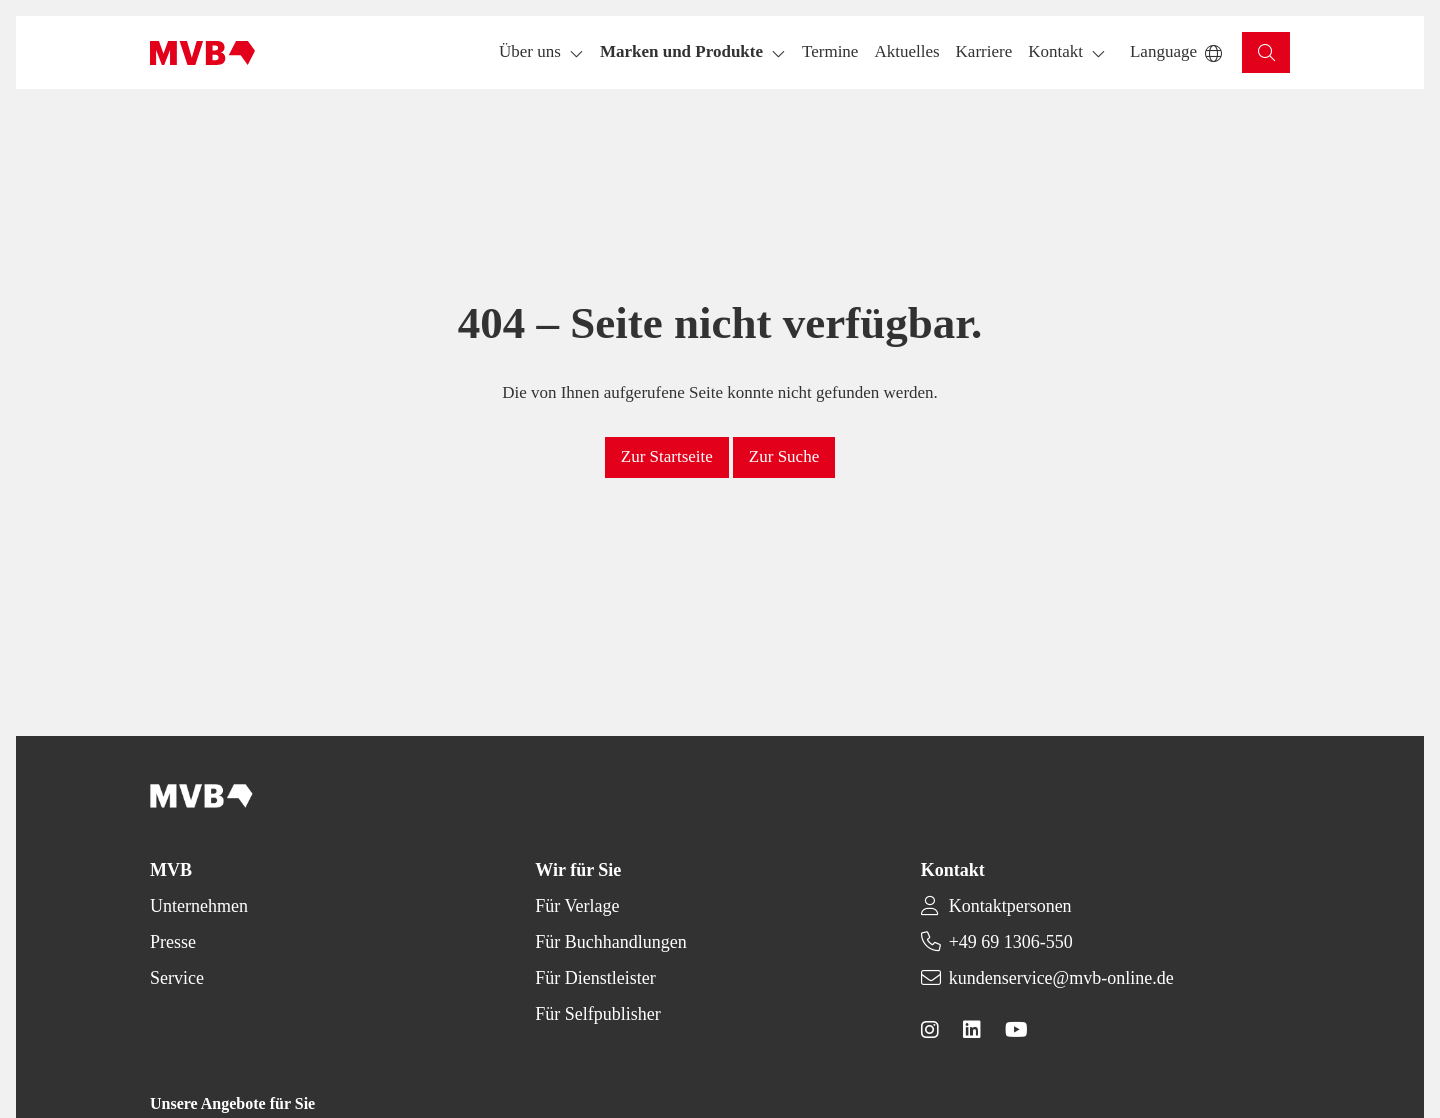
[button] (830, 52)
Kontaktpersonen (1010, 906)
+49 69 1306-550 (1011, 942)
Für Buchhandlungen (610, 942)
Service (177, 978)
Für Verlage (577, 906)
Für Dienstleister (595, 978)
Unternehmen (199, 906)
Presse (173, 942)
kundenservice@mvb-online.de (1061, 978)
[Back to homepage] (202, 53)
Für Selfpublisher (598, 1014)
